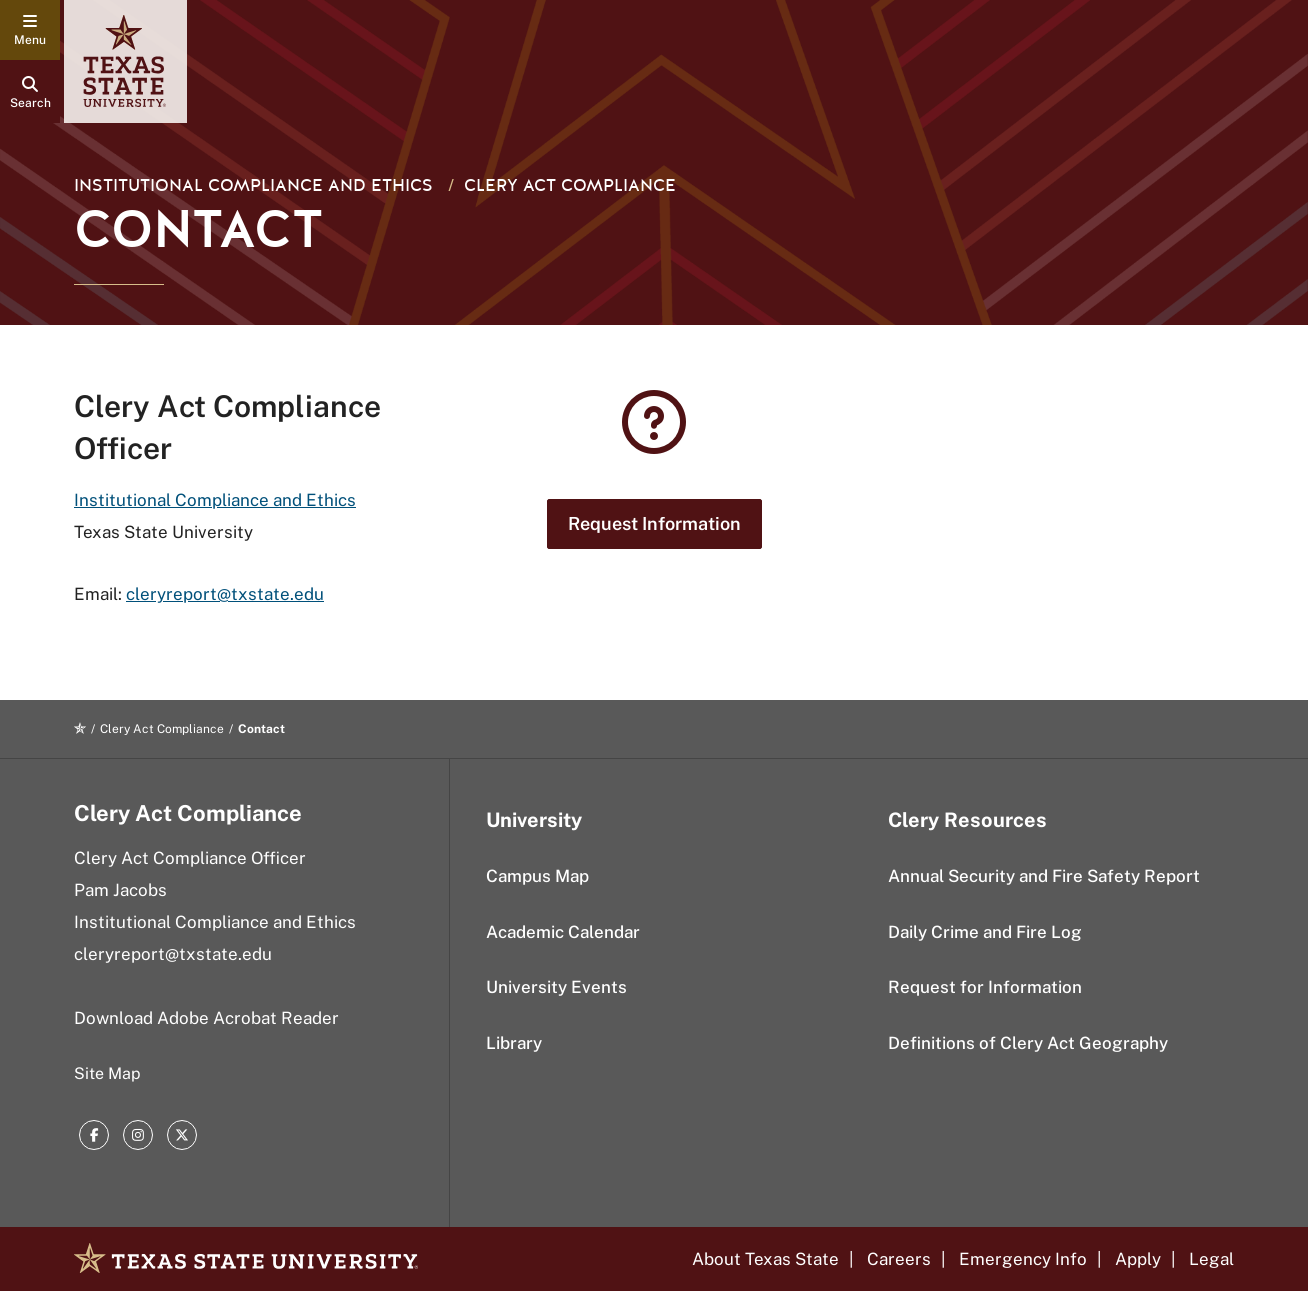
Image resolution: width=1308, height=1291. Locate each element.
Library (514, 1043)
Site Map (107, 1073)
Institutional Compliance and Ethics (215, 500)
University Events (556, 987)
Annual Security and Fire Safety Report (1044, 876)
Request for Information (985, 987)
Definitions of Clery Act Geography (1028, 1043)
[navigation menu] (30, 30)
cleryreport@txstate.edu (225, 594)
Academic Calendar (563, 932)
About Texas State (765, 1259)
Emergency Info (1023, 1259)
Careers (899, 1259)
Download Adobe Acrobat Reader (206, 1018)
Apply (1138, 1259)
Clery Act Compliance (570, 185)
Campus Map (537, 876)
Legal (1211, 1259)
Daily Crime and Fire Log (985, 932)
